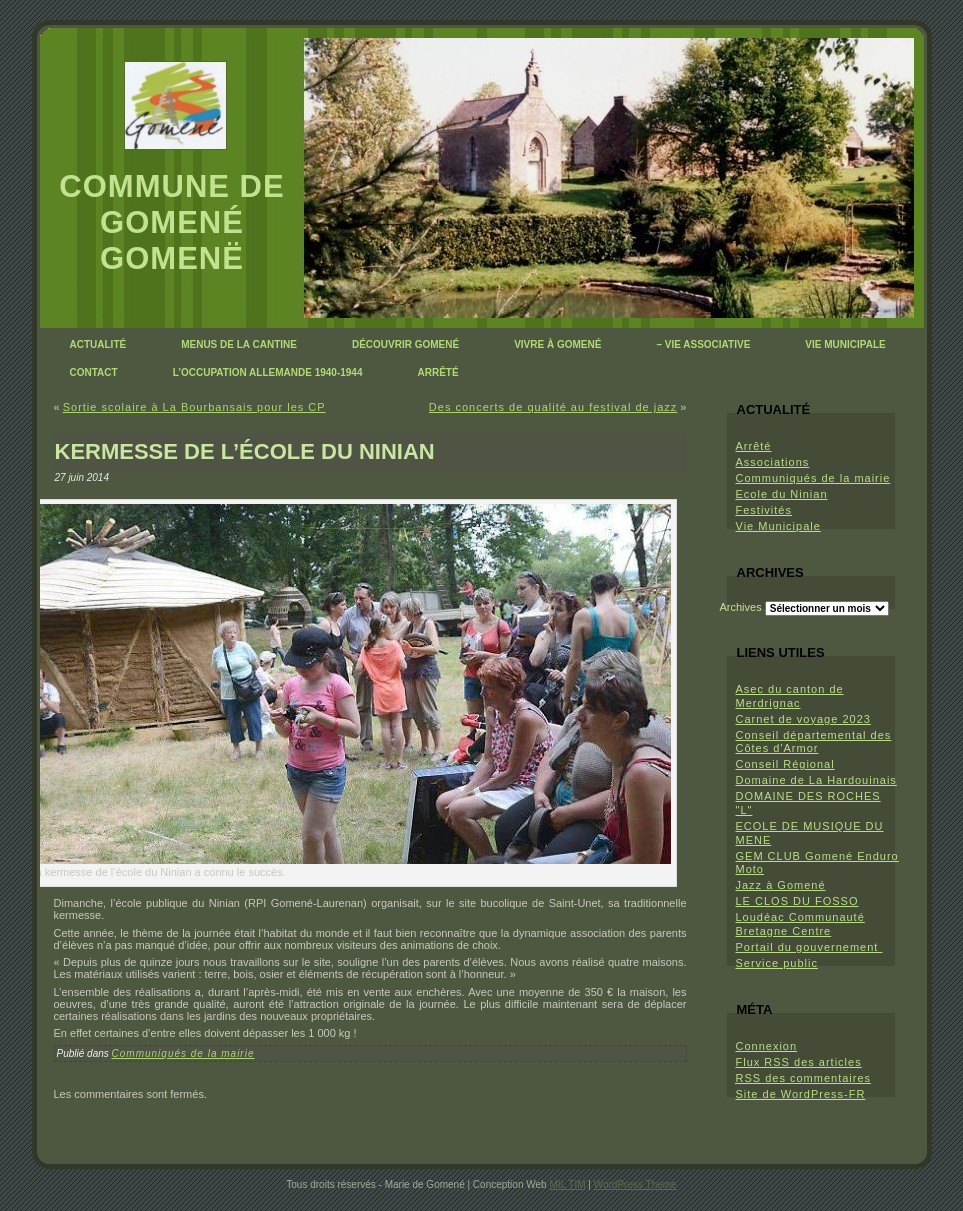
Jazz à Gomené (781, 885)
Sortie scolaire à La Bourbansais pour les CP (194, 407)
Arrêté (754, 446)
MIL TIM (567, 1184)
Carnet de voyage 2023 (803, 719)
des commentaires (804, 1078)
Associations (773, 462)
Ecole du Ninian (782, 494)
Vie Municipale (778, 526)
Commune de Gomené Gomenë (171, 222)
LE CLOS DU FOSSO (797, 901)
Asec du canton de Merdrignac (790, 696)
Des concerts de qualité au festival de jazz (553, 407)
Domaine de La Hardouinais (816, 780)
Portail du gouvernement (809, 947)
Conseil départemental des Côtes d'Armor (814, 742)
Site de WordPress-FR (801, 1094)
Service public (777, 963)
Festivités (764, 510)
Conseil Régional (785, 764)
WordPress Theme (635, 1184)
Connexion (767, 1046)
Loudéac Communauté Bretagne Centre (800, 924)
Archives (741, 607)
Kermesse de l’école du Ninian (245, 451)
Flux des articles (799, 1062)
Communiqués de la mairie (183, 1053)
